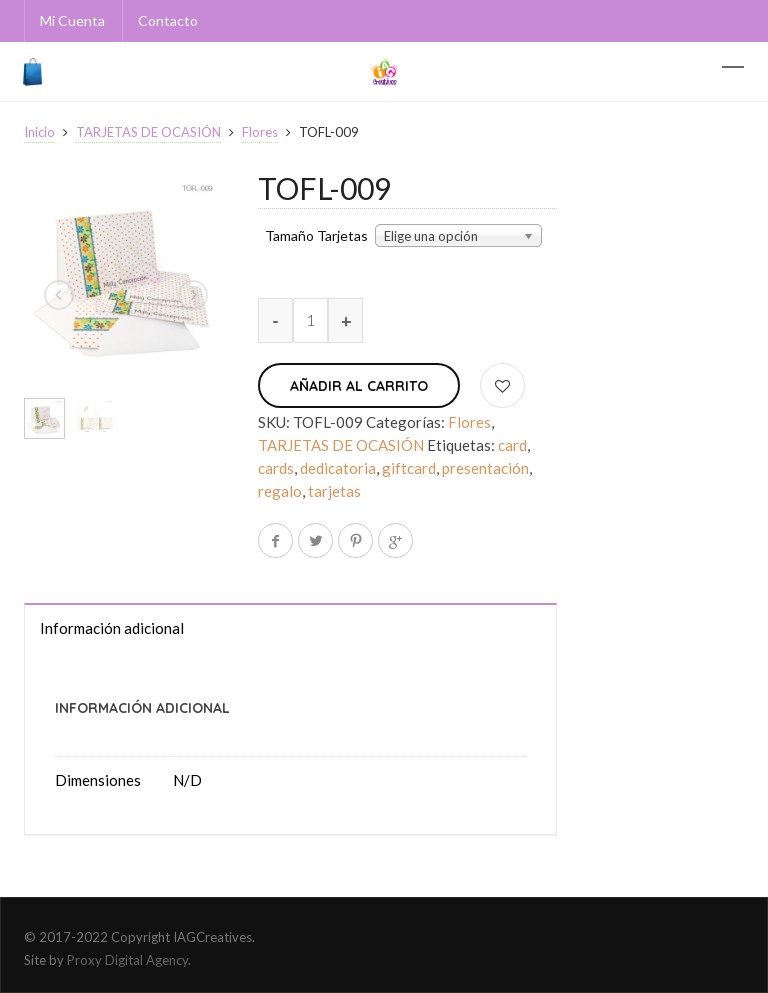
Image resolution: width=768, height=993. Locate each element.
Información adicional (112, 628)
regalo (280, 491)
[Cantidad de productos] (310, 320)
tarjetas (334, 491)
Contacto (168, 20)
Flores (260, 132)
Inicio (39, 132)
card (512, 445)
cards (276, 468)
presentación (485, 468)
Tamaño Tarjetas (316, 236)
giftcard (409, 468)
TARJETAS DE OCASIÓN (148, 132)
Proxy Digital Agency (127, 960)
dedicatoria (338, 468)
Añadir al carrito (359, 386)
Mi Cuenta (72, 20)
